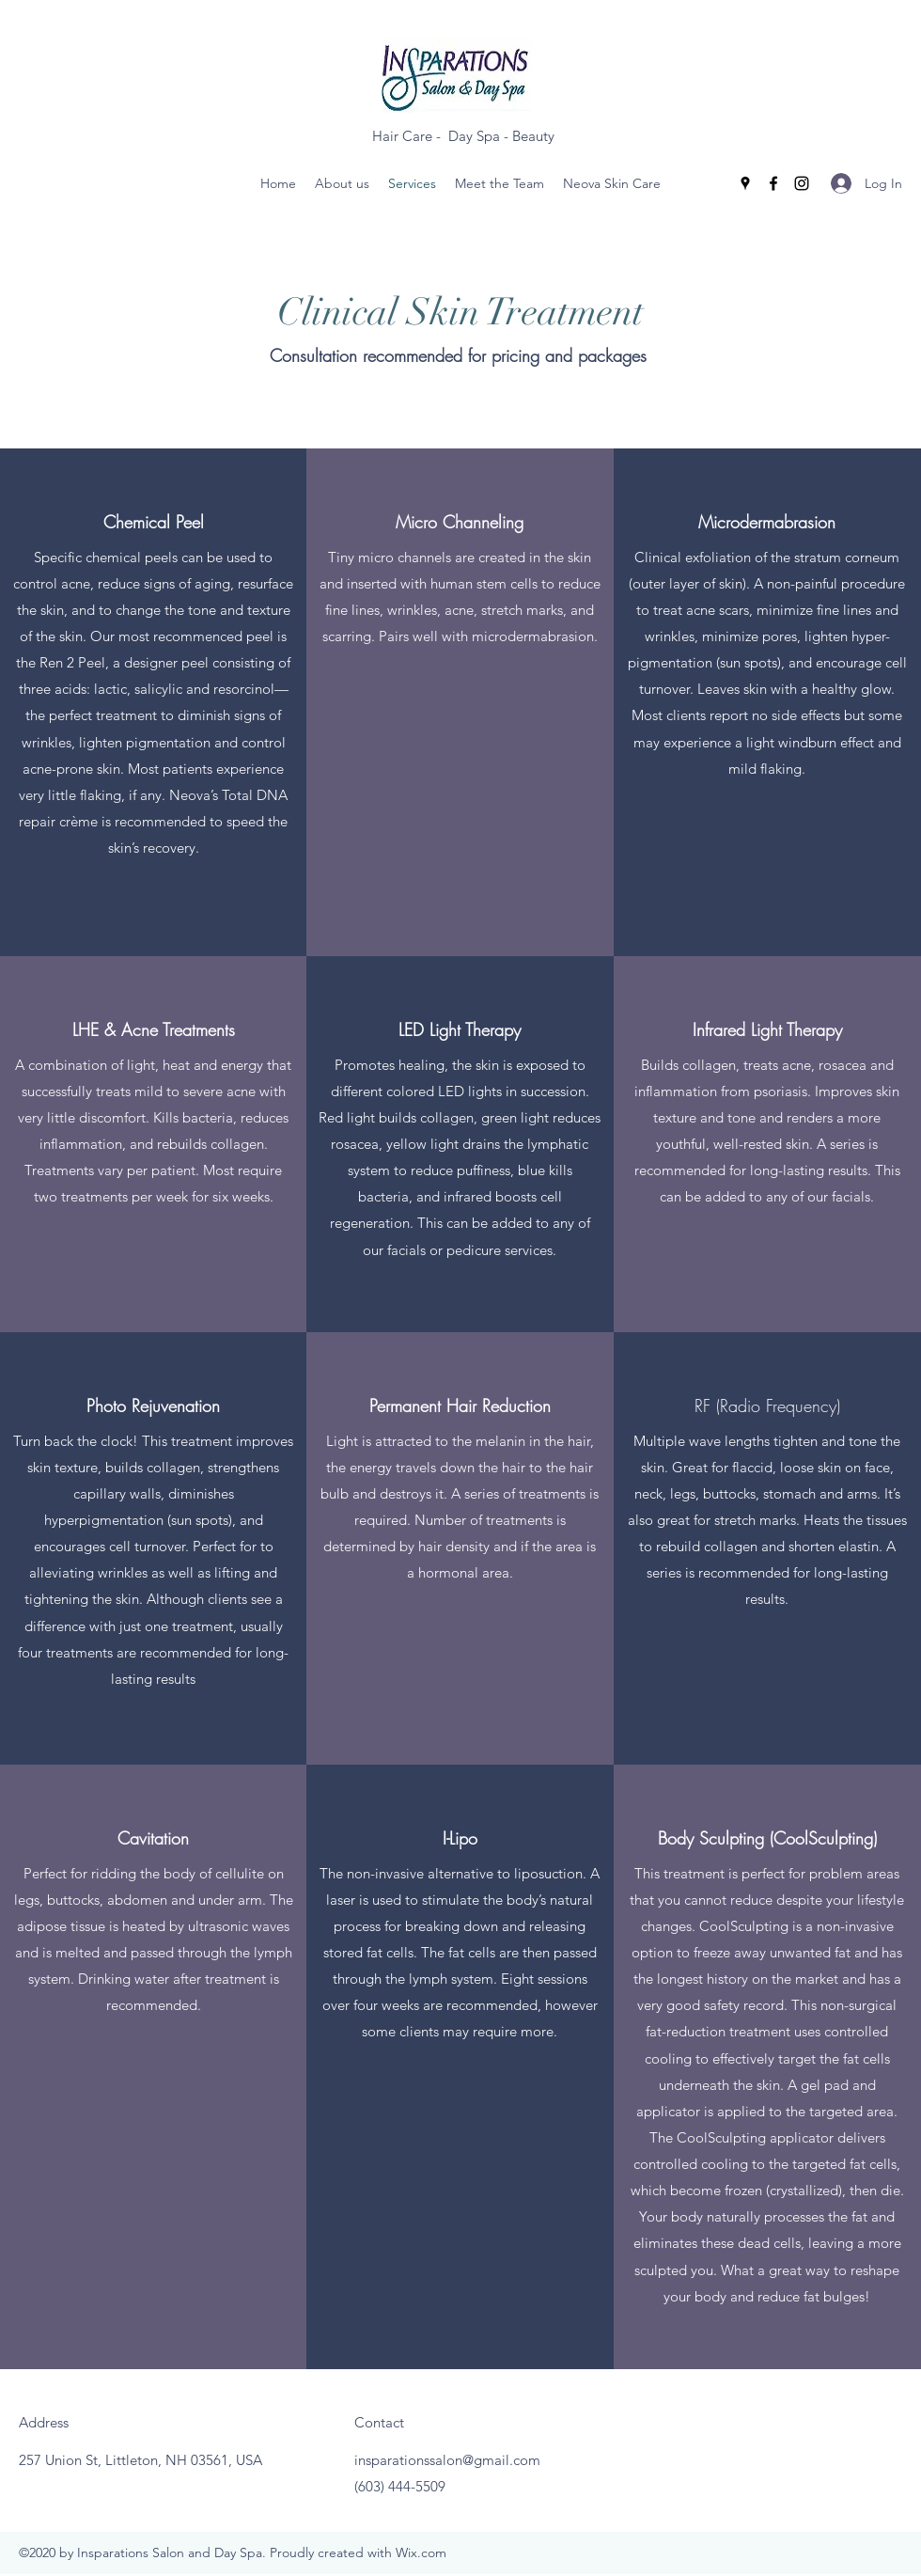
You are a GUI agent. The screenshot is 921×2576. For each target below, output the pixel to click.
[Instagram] (801, 183)
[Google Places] (745, 183)
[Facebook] (773, 183)
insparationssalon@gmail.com (447, 2460)
